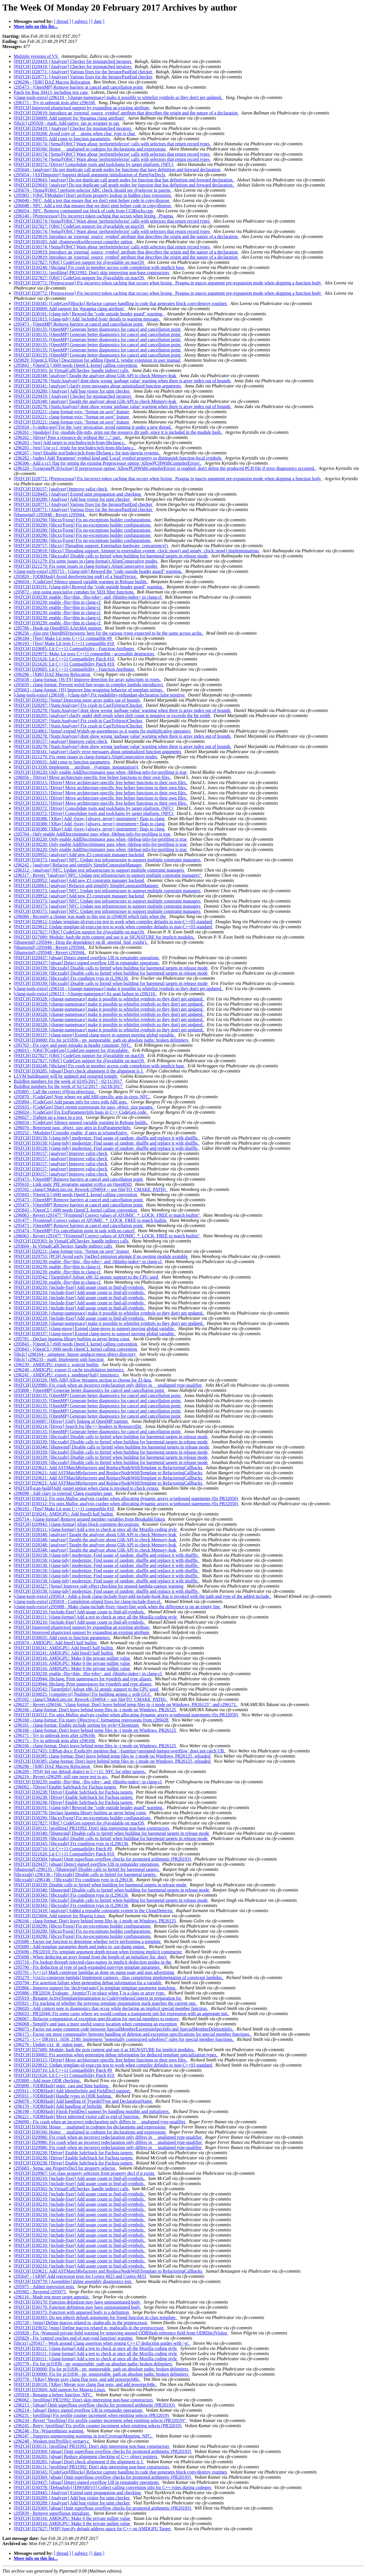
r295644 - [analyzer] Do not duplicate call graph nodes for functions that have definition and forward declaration (117, 169)
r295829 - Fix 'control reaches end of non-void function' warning (74, 2338)
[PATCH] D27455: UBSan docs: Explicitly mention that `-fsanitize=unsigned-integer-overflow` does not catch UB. (120, 1750)
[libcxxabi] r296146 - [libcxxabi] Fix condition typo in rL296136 (74, 1879)
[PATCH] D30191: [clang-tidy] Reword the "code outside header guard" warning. (89, 313)
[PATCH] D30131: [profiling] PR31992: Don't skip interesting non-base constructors (92, 272)
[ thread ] (62, 21)
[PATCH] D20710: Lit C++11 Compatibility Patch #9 (63, 1848)
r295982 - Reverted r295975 (40, 2291)
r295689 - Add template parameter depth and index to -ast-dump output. (80, 1946)
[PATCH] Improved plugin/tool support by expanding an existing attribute (82, 107)
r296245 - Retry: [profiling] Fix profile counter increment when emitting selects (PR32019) (98, 2425)
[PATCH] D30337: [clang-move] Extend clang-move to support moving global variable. (95, 1034)
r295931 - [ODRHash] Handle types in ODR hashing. (63, 2096)
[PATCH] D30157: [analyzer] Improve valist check (61, 488)
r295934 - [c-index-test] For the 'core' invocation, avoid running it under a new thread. (93, 427)
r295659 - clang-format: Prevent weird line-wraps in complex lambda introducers (89, 684)
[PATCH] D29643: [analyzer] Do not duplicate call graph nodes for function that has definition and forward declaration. (124, 179)
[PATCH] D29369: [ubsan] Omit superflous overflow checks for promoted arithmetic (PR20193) (103, 1859)
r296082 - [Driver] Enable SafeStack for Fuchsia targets (65, 1786)
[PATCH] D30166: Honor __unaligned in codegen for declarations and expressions (90, 149)
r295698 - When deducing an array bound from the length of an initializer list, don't (91, 1956)
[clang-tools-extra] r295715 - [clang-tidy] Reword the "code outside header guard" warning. (98, 571)
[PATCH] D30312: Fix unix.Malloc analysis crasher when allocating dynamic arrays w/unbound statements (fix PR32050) (126, 1498)
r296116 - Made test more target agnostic (52, 2296)
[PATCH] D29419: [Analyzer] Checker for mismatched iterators (73, 61)
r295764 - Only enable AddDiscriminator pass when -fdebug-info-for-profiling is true (93, 834)
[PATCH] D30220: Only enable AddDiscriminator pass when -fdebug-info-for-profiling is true (101, 772)
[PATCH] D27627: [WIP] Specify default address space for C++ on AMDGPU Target (93, 2528)
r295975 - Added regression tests (44, 2286)
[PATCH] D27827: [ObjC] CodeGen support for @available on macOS (79, 226)
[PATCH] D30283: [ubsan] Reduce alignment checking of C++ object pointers (86, 2456)
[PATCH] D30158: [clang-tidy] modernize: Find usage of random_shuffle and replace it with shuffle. (107, 1137)
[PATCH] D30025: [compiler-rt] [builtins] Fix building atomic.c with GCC (83, 1694)
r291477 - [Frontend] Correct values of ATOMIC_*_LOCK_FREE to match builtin (90, 1220)
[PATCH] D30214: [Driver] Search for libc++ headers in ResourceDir (78, 1426)
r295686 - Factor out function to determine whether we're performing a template (88, 1941)
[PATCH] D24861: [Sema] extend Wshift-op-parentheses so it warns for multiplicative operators (103, 731)
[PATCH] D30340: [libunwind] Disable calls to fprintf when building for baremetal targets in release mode (112, 1447)
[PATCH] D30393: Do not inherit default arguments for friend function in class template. (96, 2317)
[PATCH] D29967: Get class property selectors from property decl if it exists (84, 2173)
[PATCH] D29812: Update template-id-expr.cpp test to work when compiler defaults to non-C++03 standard (113, 921)
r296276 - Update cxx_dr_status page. (49, 2044)
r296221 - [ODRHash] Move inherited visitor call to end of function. (77, 2116)
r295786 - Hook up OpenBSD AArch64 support (58, 628)
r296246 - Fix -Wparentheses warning (49, 2430)
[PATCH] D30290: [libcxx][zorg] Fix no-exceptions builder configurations (83, 519)
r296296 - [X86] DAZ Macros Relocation (52, 82)
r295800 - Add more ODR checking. (48, 2080)
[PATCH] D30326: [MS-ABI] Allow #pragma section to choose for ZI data (83, 1380)
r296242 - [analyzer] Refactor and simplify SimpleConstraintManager (78, 864)
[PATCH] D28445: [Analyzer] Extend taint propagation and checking (78, 494)
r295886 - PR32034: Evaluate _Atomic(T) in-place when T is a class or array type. (90, 1993)
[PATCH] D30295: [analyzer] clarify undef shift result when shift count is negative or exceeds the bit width (112, 715)
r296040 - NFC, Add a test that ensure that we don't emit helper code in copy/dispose (92, 200)
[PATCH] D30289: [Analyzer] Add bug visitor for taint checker (72, 391)
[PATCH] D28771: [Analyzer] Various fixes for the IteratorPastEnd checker (83, 71)
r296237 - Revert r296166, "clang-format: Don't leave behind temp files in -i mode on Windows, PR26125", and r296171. (126, 1704)
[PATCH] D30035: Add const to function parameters (62, 138)
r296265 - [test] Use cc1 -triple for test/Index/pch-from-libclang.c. (75, 447)
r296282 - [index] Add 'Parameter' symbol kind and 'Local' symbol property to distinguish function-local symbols (118, 458)
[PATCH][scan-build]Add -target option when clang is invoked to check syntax (87, 1488)
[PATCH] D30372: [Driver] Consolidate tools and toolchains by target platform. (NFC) (94, 164)
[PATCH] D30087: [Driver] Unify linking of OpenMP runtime (71, 1421)
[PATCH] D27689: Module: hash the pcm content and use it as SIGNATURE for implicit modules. (105, 937)
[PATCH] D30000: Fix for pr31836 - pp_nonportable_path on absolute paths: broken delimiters (101, 1040)
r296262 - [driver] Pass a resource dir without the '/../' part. (68, 437)
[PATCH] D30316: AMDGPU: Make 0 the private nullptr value (72, 1658)
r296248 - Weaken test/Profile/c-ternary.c (52, 2441)
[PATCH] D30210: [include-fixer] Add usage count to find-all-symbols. (80, 1287)
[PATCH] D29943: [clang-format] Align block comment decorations (77, 1524)
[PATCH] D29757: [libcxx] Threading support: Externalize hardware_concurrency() (91, 545)
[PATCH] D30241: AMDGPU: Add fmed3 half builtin (64, 1513)
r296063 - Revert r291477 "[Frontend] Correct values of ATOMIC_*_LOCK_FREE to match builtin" (107, 1215)
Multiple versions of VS (36, 56)
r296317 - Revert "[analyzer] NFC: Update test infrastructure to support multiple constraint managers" (108, 875)
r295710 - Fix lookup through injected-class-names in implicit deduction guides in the (93, 1962)
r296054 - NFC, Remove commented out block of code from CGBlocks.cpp (84, 210)
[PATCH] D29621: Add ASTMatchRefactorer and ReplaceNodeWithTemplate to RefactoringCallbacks (108, 1467)
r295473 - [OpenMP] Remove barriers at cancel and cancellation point (79, 87)
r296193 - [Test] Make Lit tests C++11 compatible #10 (64, 643)
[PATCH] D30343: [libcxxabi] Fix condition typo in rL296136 (71, 978)
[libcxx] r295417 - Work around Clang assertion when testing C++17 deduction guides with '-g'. (102, 2343)
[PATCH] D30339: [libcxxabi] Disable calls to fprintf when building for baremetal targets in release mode (111, 555)
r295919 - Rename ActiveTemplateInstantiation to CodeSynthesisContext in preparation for (98, 1998)
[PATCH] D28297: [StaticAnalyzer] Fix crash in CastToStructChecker (79, 705)
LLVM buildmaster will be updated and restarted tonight (66, 1076)
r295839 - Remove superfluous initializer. (52, 2513)
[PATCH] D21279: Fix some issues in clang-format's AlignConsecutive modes (86, 561)
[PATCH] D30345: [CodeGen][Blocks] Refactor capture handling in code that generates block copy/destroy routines (121, 303)
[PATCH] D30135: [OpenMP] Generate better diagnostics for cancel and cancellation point (98, 329)
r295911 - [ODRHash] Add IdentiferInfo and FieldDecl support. (73, 2090)
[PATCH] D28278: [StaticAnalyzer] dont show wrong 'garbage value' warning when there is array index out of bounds (123, 380)
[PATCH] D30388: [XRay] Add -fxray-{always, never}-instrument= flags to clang (90, 818)
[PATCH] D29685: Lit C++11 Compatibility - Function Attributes (74, 648)
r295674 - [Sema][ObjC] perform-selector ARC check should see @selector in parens (93, 190)
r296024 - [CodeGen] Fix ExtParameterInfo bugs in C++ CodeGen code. (81, 1112)
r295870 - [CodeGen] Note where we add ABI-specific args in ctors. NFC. (82, 1096)
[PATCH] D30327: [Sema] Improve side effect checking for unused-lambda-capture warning (99, 1586)
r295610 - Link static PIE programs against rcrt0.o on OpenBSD (73, 1184)
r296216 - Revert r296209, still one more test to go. (61, 1776)
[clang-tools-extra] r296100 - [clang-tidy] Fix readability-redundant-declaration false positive (100, 695)
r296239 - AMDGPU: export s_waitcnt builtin (57, 1364)
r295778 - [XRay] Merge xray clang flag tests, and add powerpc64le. (77, 2379)
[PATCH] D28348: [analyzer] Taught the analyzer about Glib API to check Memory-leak (95, 375)
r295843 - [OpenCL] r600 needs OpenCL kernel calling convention (76, 365)
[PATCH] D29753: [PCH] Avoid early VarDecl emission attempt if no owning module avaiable (101, 1256)
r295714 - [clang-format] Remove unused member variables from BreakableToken (90, 1519)
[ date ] (98, 21)
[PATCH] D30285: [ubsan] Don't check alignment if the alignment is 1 (79, 1071)
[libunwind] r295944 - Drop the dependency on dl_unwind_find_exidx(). (81, 942)
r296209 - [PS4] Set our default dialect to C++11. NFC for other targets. (80, 1771)
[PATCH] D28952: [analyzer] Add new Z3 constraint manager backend (79, 854)
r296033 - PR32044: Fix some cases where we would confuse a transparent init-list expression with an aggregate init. (122, 2013)
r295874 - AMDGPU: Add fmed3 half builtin (56, 1642)
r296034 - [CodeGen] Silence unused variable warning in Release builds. (81, 581)
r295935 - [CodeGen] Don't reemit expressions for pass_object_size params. (84, 1107)
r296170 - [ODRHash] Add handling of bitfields (58, 2106)
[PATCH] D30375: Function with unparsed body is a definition (72, 2312)
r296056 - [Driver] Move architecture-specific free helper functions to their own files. (93, 777)
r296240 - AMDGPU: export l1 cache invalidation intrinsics (69, 1369)
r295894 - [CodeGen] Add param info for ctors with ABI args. (71, 1101)
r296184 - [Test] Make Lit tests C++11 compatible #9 (63, 638)
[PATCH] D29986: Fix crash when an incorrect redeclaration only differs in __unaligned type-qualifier (108, 1385)
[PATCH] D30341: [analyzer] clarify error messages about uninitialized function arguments (98, 385)
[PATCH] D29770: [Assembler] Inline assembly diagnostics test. (73, 2281)
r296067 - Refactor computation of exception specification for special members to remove (97, 2018)
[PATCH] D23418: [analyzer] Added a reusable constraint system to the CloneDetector (94, 1910)
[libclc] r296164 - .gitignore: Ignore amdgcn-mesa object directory (75, 1354)
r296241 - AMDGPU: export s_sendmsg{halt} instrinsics (67, 1374)
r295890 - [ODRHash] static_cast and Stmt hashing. (62, 2085)
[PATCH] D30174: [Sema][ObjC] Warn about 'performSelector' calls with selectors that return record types (112, 143)
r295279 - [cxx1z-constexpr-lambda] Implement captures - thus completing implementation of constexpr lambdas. (119, 1977)
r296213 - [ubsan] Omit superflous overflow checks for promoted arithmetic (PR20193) (95, 2405)
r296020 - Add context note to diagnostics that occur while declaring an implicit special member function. (111, 2008)
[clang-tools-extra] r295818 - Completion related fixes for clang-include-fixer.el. (88, 1601)
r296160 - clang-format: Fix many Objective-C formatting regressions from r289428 (92, 1720)
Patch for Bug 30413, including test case (51, 92)
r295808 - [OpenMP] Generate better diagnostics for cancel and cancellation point (89, 1390)
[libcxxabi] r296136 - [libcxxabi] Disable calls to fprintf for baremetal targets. (86, 1874)
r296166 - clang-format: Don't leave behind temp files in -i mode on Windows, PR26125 (95, 1709)
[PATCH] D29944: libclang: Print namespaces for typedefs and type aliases (83, 1678)
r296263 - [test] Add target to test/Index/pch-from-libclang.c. (70, 442)
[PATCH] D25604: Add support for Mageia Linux (60, 1915)
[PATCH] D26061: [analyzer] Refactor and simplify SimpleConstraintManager (86, 885)
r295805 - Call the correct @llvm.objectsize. (55, 1091)
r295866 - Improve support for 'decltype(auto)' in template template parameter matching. (95, 1987)
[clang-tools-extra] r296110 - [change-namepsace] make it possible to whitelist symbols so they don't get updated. (118, 97)
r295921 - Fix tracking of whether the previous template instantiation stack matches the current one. (106, 2003)
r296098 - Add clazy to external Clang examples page (63, 1493)
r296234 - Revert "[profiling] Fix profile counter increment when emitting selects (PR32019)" (100, 2420)
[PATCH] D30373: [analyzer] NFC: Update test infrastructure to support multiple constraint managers (108, 859)
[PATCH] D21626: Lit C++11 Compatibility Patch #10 (64, 658)
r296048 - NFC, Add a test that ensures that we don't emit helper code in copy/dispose (93, 205)
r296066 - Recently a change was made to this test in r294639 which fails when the (90, 916)
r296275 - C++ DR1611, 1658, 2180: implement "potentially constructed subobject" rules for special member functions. (124, 2039)
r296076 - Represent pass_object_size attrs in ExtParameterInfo (73, 1127)
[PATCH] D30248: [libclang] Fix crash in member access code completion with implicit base (99, 267)
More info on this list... (36, 26)
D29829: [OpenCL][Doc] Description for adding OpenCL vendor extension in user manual (97, 360)
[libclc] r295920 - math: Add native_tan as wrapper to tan (67, 123)
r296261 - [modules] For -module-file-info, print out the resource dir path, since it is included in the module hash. (118, 432)
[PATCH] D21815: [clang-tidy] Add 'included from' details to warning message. (87, 318)
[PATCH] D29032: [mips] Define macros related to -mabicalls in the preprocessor (89, 2327)
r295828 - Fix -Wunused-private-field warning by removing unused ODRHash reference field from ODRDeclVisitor (121, 2332)
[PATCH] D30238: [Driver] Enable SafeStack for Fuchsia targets (74, 1792)
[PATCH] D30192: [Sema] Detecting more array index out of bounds (77, 700)
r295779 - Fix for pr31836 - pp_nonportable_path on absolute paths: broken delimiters (93, 2363)
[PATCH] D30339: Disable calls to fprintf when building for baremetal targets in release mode (101, 1884)
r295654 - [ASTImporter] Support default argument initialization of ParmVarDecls (90, 174)
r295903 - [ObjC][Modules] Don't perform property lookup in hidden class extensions (93, 195)
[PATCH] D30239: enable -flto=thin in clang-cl (58, 602)
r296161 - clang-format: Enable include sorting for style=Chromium (77, 1725)
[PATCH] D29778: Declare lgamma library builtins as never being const (80, 1812)
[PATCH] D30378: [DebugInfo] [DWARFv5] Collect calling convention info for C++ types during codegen (113, 2487)
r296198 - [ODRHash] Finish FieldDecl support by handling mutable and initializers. (92, 2111)
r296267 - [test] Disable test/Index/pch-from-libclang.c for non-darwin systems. (87, 452)
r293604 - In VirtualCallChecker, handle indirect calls (63, 1246)
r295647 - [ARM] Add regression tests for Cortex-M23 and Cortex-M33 (80, 2276)
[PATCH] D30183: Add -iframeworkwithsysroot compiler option (74, 241)
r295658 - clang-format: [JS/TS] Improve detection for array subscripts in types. (88, 679)
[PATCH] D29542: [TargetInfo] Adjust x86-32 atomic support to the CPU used (86, 1277)
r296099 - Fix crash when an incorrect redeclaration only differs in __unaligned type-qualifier (100, 2121)
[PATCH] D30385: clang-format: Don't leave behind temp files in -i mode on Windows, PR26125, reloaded (112, 1756)
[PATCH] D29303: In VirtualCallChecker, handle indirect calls (72, 370)
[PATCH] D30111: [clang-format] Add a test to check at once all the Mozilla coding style (96, 1529)
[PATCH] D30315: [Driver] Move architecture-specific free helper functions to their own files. (101, 782)
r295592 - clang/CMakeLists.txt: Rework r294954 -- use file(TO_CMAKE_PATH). (91, 1189)
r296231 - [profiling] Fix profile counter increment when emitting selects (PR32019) (92, 2415)
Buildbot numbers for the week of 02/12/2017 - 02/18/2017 (69, 1086)
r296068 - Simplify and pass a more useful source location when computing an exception (96, 2023)
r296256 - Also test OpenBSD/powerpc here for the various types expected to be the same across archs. (109, 633)
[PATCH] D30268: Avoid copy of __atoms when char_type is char (75, 133)
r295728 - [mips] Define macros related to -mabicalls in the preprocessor (81, 2322)
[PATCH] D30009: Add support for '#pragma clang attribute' (70, 118)
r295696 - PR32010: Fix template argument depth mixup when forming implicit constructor (98, 1951)
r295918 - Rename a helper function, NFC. (54, 2394)
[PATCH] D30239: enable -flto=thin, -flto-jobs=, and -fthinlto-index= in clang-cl (88, 597)
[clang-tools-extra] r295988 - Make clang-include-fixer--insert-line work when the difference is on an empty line (117, 1606)
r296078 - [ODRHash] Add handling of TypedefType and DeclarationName (83, 2101)
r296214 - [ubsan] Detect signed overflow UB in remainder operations (79, 2410)
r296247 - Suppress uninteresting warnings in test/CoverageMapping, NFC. (83, 2435)
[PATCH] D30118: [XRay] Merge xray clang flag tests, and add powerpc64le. (85, 2384)
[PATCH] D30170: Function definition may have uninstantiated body (77, 2302)
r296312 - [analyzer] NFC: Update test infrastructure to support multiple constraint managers (99, 870)
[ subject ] (81, 21)
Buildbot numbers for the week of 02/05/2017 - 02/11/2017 (68, 1081)
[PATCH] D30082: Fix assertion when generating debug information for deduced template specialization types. (116, 2054)
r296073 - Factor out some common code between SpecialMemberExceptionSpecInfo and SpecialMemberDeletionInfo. (124, 2029)
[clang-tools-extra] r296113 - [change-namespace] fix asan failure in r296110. (85, 993)
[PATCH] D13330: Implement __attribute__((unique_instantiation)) (76, 767)
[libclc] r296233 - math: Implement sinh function (59, 1359)
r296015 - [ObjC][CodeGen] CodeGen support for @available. (72, 1050)
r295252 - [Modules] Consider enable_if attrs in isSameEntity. (71, 1132)
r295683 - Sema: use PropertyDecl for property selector (65, 2168)
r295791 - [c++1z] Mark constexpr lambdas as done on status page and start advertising (94, 1972)
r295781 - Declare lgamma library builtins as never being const (72, 1338)
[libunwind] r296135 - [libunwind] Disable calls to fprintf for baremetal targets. (87, 1869)
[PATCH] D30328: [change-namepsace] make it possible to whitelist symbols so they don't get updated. (109, 998)
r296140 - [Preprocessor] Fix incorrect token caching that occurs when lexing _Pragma (94, 215)
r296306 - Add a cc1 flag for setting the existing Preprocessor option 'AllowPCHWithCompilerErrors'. (108, 463)
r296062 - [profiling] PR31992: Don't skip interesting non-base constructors (84, 2399)
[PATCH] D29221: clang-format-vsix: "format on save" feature (72, 411)
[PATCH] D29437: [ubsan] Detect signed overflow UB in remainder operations (87, 957)
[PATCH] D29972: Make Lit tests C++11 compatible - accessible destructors (84, 653)
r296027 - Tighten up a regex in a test (48, 1117)
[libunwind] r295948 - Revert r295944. (50, 514)
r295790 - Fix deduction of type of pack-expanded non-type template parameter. (88, 1967)
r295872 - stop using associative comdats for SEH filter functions (74, 591)
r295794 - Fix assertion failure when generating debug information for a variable (88, 1982)
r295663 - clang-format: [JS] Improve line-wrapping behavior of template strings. (89, 689)
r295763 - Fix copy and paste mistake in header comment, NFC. (73, 1045)
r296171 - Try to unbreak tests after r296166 (55, 102)
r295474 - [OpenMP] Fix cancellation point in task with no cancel (75, 1230)
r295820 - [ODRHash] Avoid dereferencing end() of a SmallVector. (76, 576)
